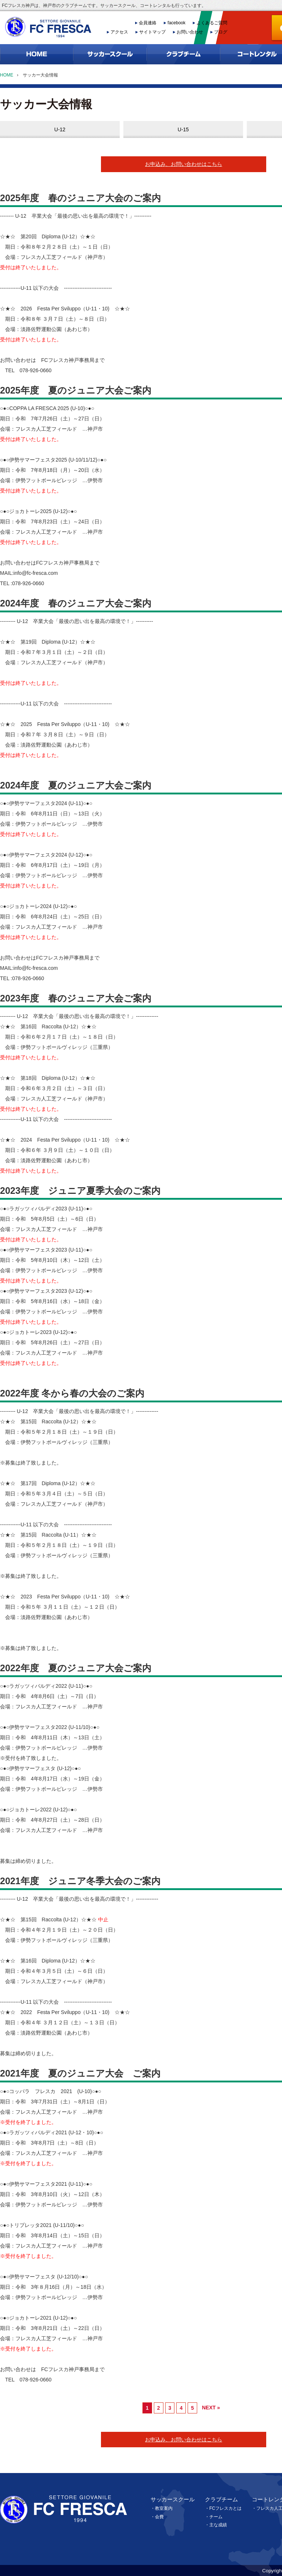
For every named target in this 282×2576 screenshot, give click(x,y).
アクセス (119, 32)
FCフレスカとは (225, 2508)
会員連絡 (147, 22)
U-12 (59, 129)
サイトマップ (152, 32)
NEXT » (211, 2407)
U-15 (183, 129)
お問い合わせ (190, 32)
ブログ (220, 32)
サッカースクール (173, 2499)
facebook (176, 22)
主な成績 (218, 2524)
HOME (6, 75)
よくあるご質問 (211, 22)
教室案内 (164, 2508)
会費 (159, 2516)
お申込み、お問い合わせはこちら (183, 164)
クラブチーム (221, 2499)
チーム (216, 2516)
